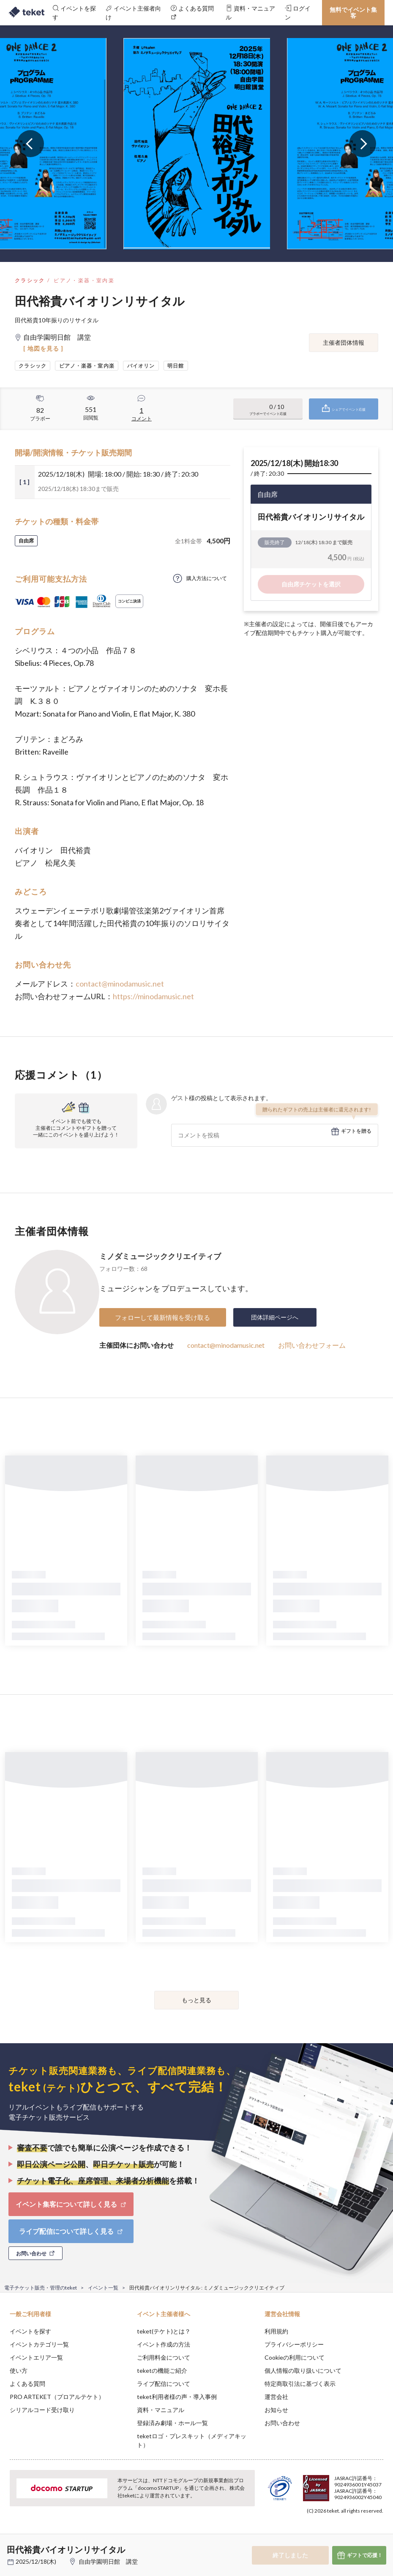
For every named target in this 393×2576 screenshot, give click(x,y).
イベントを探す (30, 2331)
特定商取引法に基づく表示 (300, 2383)
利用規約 (276, 2331)
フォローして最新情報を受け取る (162, 1317)
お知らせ (276, 2409)
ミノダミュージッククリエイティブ (160, 1256)
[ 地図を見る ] (43, 348)
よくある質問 (27, 2383)
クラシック (30, 280)
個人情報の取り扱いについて (303, 2370)
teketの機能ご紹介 (162, 2370)
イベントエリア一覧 (36, 2357)
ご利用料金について (163, 2357)
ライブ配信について (163, 2383)
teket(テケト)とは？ (164, 2331)
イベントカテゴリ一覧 (39, 2344)
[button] (11, 2544)
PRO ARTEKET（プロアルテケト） (57, 2396)
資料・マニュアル (160, 2409)
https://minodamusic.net (153, 996)
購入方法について (206, 578)
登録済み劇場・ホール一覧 (172, 2422)
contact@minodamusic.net (120, 983)
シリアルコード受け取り (42, 2409)
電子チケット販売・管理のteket (40, 2287)
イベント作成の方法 (163, 2344)
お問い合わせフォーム (312, 1345)
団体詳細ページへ (274, 1317)
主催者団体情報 (343, 342)
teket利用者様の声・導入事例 (177, 2396)
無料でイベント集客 (353, 12)
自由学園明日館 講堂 (111, 2561)
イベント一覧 (103, 2287)
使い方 (18, 2370)
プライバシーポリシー (294, 2344)
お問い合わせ (282, 2422)
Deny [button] (320, 2534)
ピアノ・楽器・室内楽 (84, 280)
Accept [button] (363, 2533)
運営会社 (276, 2396)
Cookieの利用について (295, 2357)
